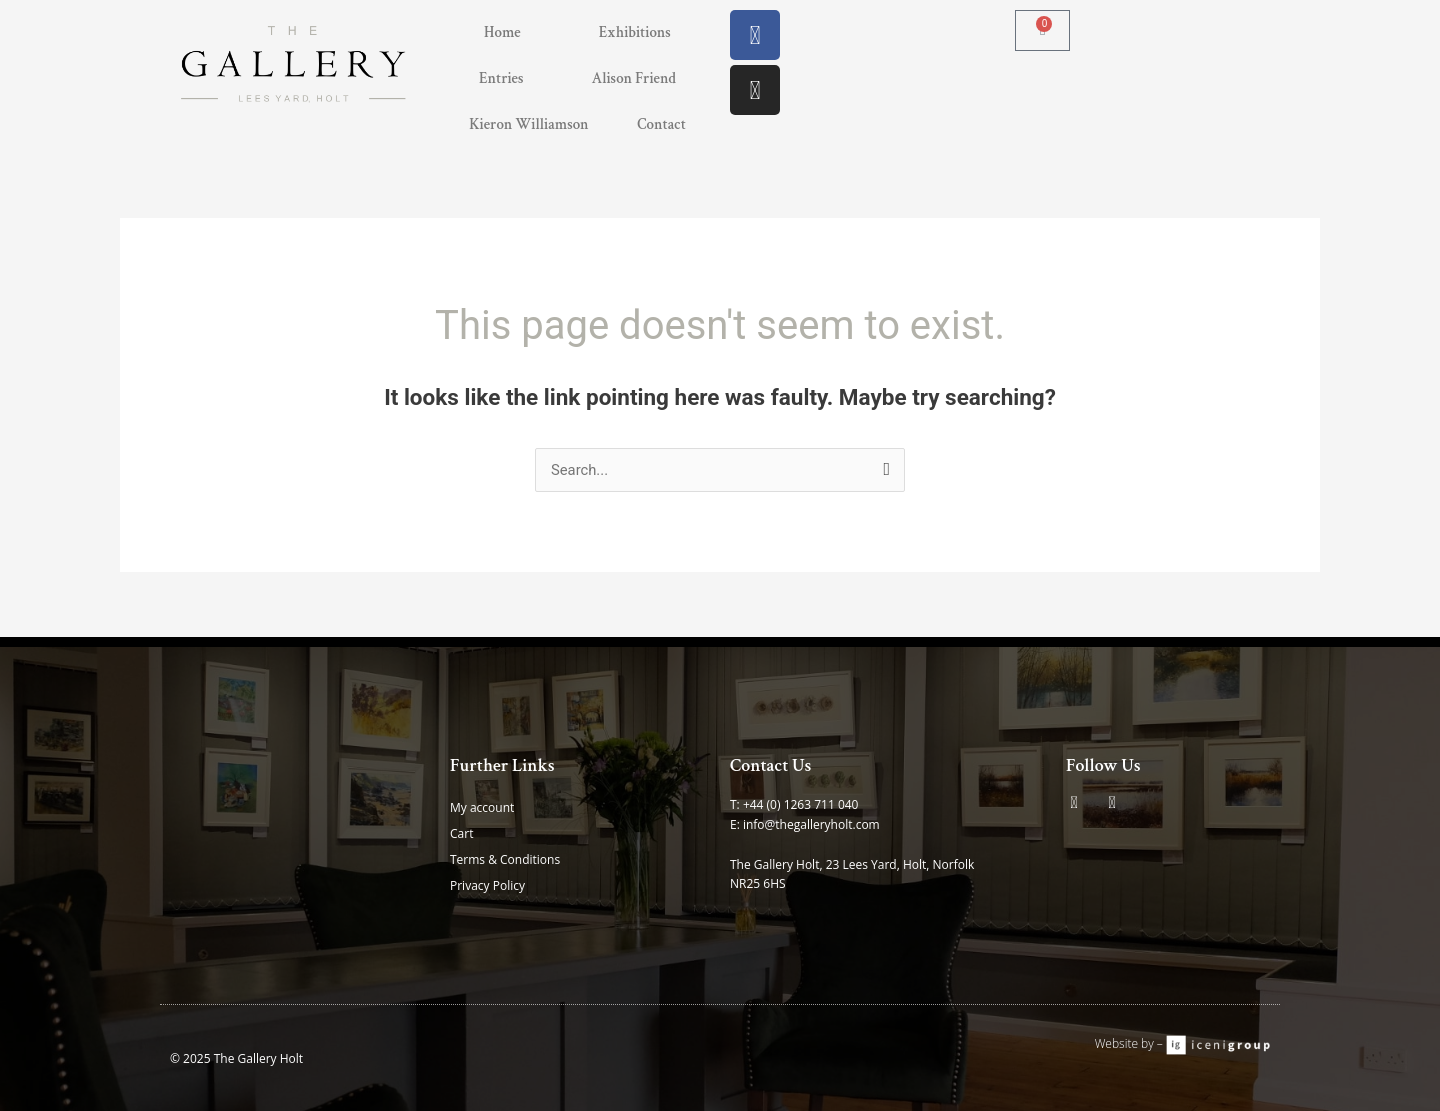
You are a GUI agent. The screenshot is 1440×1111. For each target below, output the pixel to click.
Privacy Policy (487, 885)
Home (502, 32)
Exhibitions (635, 32)
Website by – (1130, 1043)
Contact (661, 124)
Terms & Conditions (505, 859)
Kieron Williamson (528, 124)
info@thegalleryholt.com (811, 824)
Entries (501, 78)
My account (482, 807)
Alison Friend (633, 78)
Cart (461, 833)
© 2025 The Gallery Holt (236, 1058)
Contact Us (771, 765)
